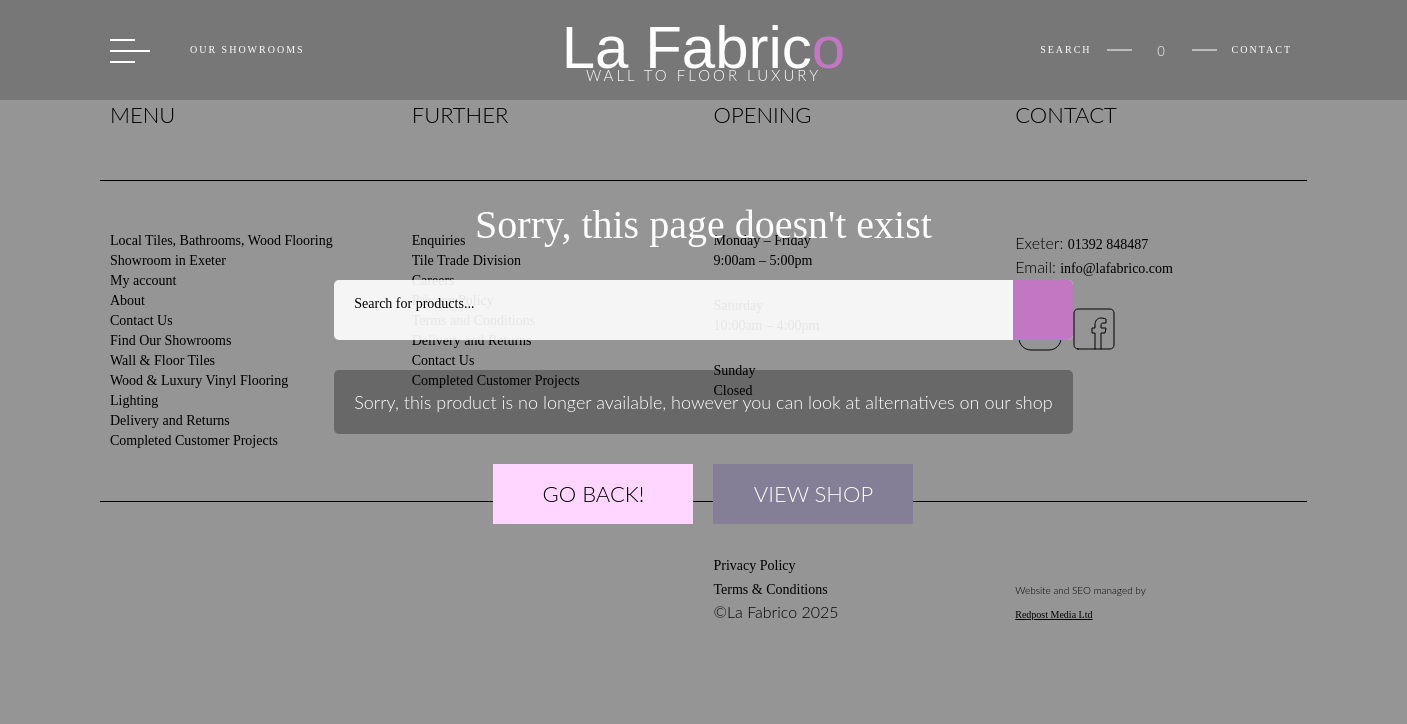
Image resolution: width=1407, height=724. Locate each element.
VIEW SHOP (813, 493)
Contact (1262, 50)
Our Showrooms (247, 50)
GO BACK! (594, 493)
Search (1065, 50)
